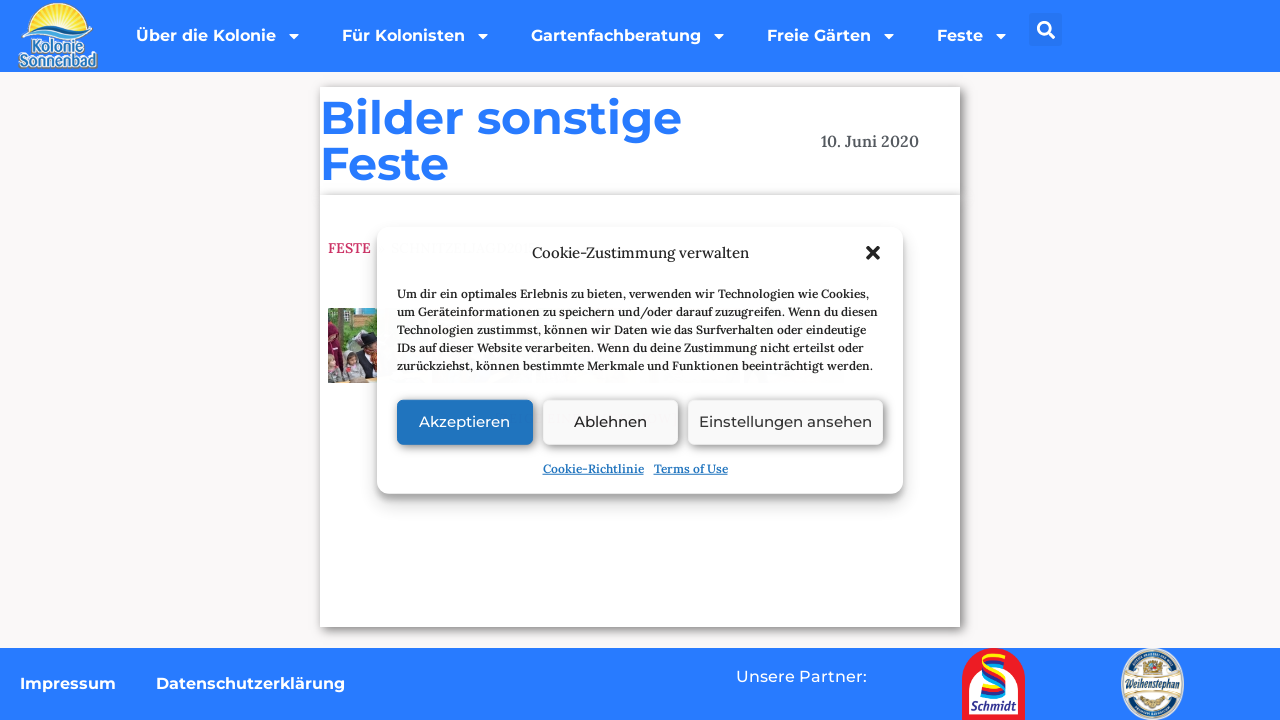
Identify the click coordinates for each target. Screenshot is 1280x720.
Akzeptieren (464, 421)
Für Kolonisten (416, 36)
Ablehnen (610, 421)
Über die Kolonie (219, 36)
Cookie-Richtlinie (593, 467)
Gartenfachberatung (629, 36)
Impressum (68, 683)
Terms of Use (691, 467)
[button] (873, 253)
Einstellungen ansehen (785, 421)
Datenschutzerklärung (250, 683)
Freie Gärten (832, 36)
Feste (973, 36)
